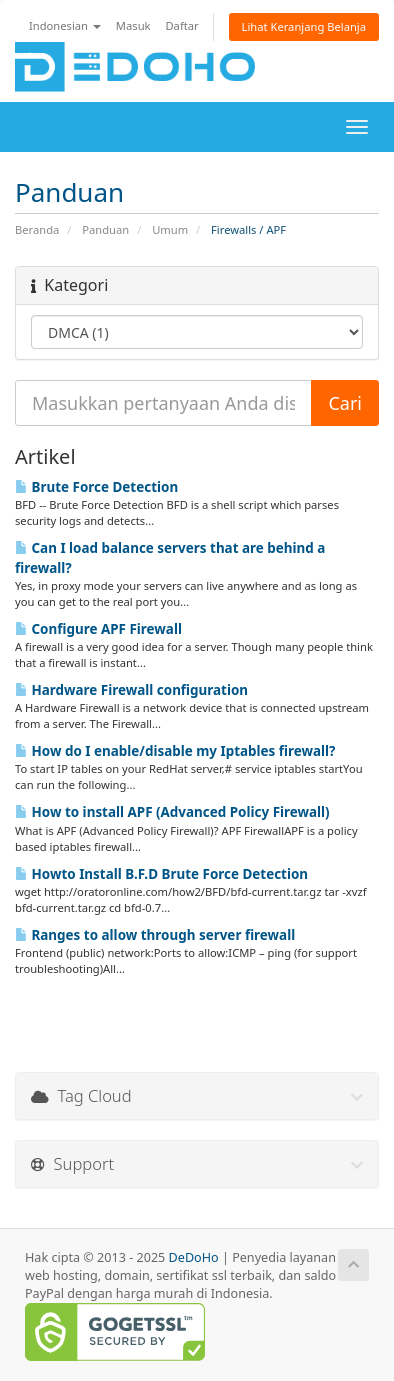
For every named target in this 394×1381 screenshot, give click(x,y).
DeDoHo (194, 1257)
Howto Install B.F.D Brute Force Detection (161, 874)
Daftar (181, 25)
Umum (170, 229)
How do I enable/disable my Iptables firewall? (175, 751)
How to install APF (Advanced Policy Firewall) (172, 812)
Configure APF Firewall (98, 629)
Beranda (37, 229)
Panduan (105, 229)
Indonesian (65, 25)
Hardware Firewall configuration (131, 690)
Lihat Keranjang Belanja (304, 26)
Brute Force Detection (96, 487)
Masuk (133, 25)
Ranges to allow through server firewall (155, 935)
